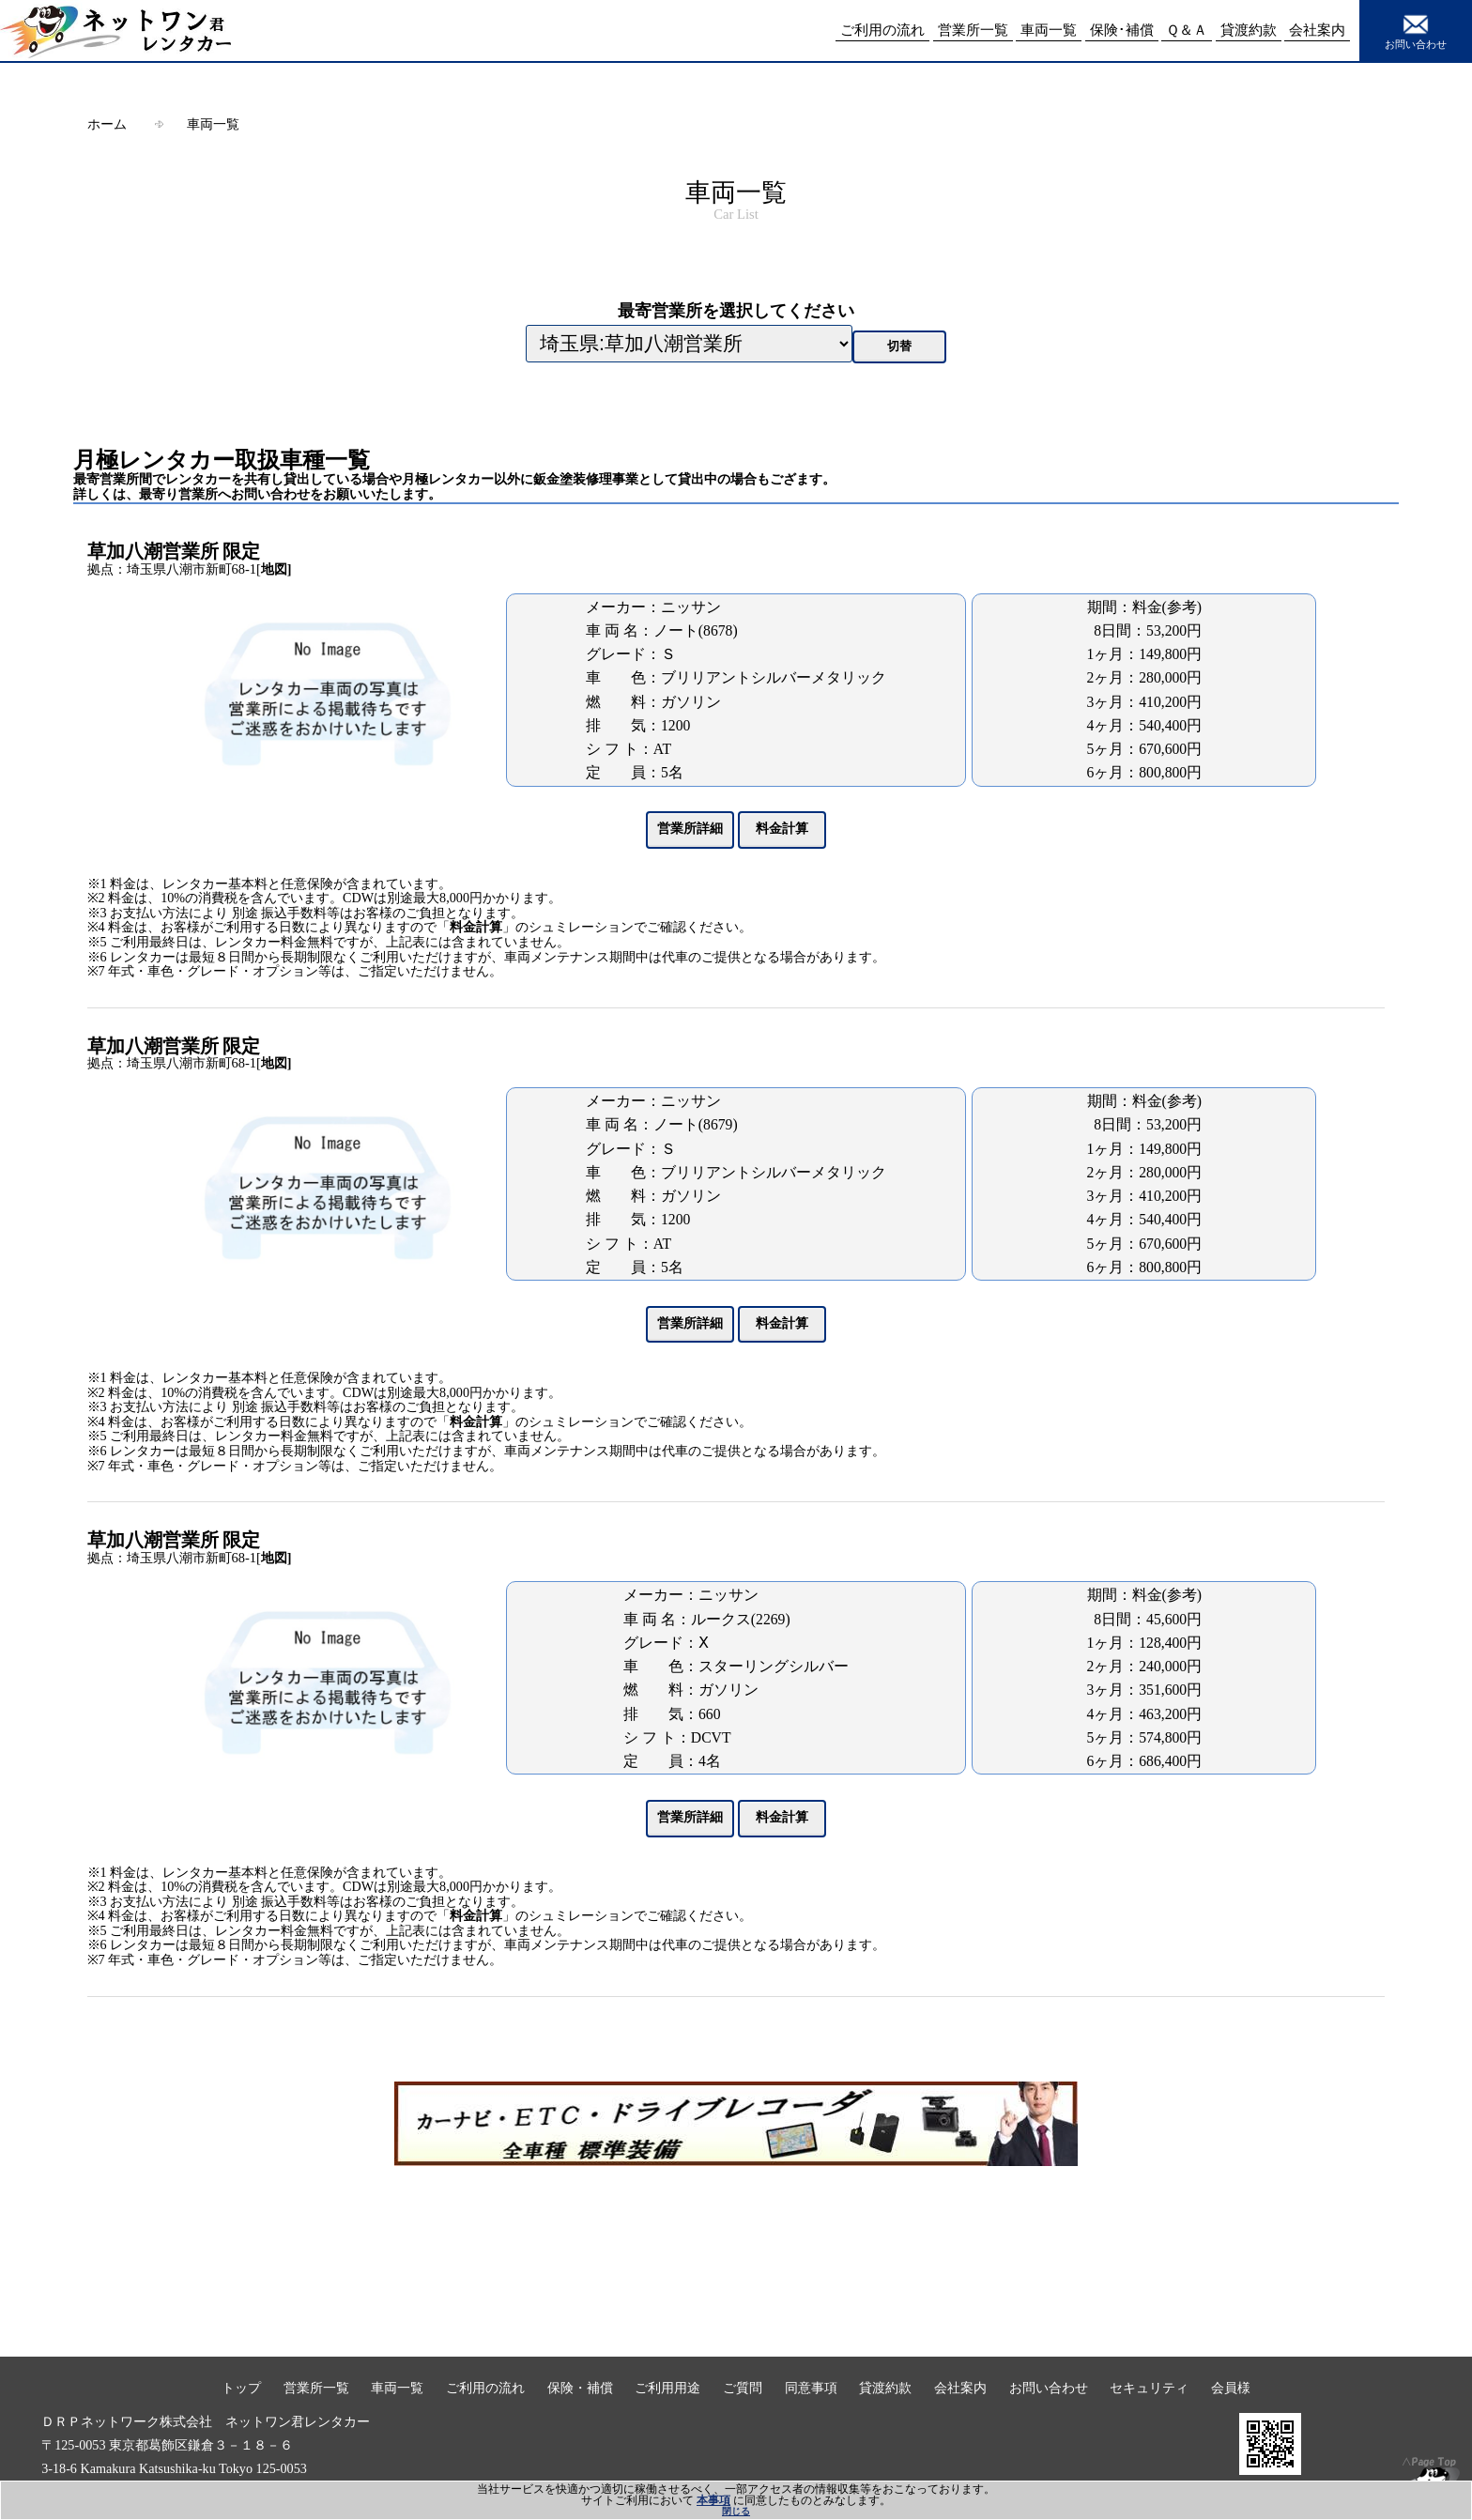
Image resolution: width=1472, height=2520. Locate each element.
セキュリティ (1149, 2387)
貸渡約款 (885, 2387)
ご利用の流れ (485, 2387)
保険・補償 (580, 2387)
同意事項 (811, 2387)
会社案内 (960, 2387)
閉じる (736, 2511)
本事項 (713, 2500)
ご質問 (742, 2387)
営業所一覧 (316, 2387)
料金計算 (476, 927)
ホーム (107, 123)
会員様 (1230, 2387)
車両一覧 (213, 123)
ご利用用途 (667, 2387)
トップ (241, 2387)
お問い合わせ (1416, 30)
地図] (276, 568)
